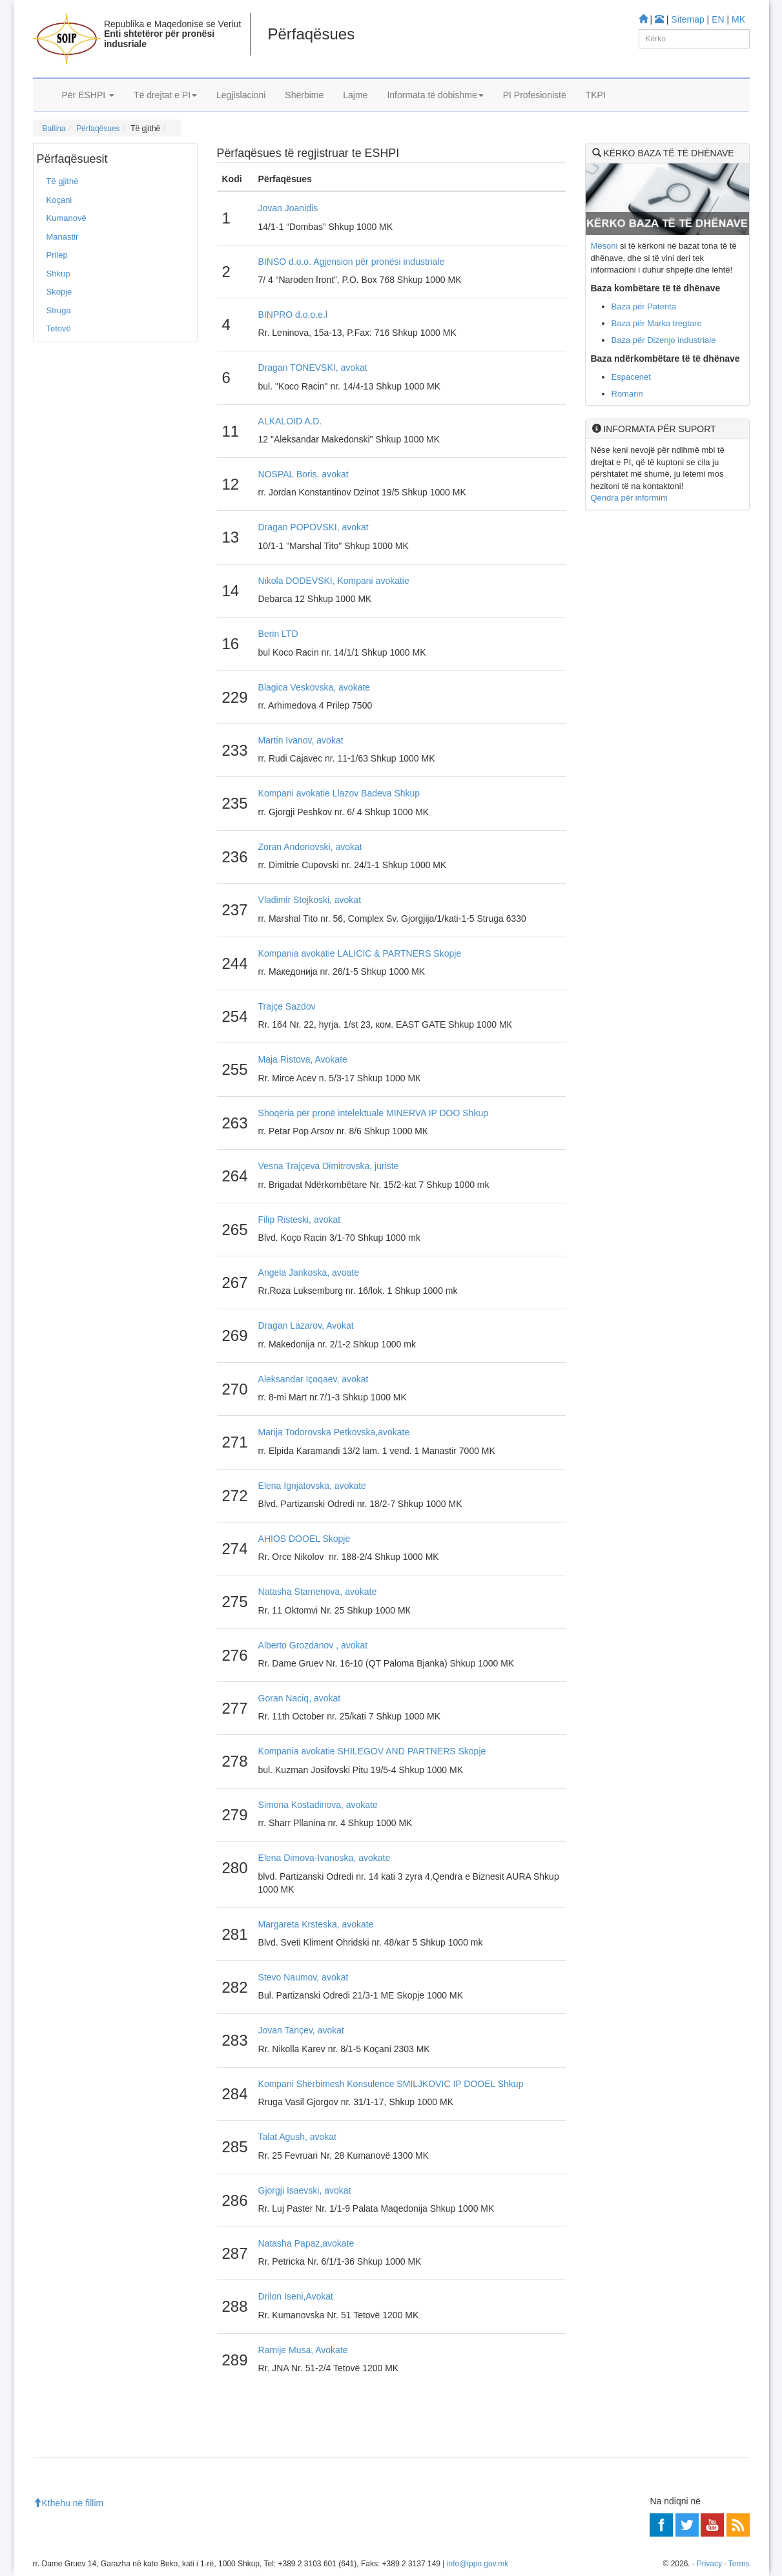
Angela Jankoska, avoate (308, 1272)
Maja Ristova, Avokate (302, 1059)
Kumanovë (66, 218)
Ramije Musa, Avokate (303, 2350)
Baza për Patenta (644, 306)
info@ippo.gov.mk (477, 2563)
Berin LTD (278, 633)
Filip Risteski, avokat (299, 1219)
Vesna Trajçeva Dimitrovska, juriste (328, 1166)
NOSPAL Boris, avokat (303, 474)
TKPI (596, 95)
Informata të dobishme (435, 95)
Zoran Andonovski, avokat (310, 847)
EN (718, 19)
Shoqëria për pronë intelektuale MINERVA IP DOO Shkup (373, 1113)
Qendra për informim (629, 498)
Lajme (355, 95)
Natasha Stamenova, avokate (317, 1591)
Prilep (57, 255)
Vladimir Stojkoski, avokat (310, 900)
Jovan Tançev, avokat (301, 2030)
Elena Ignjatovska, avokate (312, 1485)
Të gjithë (62, 181)
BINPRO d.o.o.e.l (292, 314)
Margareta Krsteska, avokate (316, 1924)
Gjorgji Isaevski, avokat (304, 2190)
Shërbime (304, 95)
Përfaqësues (97, 128)
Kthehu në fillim (68, 2503)
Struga (58, 310)
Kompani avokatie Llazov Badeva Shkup (339, 793)
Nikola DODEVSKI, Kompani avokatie (333, 581)
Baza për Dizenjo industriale (664, 340)
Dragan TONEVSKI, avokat (312, 367)
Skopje (59, 291)
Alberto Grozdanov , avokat (313, 1645)
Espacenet (631, 377)
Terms (739, 2563)
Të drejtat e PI (165, 95)
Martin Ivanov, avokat (301, 740)
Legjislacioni (240, 95)
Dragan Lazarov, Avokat (306, 1325)
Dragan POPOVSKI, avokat (313, 527)
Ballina (54, 128)
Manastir (62, 237)
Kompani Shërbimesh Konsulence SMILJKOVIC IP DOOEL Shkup (391, 2084)
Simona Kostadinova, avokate (318, 1805)
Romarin (627, 394)
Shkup (58, 273)
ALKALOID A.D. (290, 421)
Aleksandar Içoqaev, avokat (313, 1379)
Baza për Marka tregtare (657, 323)
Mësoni (604, 246)
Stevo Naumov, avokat (303, 1977)
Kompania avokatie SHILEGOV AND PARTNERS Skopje (372, 1751)
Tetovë (58, 328)
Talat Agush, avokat (297, 2137)
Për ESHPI (88, 95)
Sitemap (687, 19)
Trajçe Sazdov (287, 1006)
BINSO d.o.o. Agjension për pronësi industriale (351, 261)
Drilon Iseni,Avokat (295, 2296)
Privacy (709, 2563)
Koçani (59, 200)
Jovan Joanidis (288, 208)
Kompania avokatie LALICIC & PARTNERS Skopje (360, 953)
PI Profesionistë (534, 95)
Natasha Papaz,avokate (306, 2243)
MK (738, 19)
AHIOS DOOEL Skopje (304, 1538)
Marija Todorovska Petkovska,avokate (334, 1432)
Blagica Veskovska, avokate (314, 687)
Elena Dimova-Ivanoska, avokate (324, 1858)
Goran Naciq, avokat (299, 1698)
